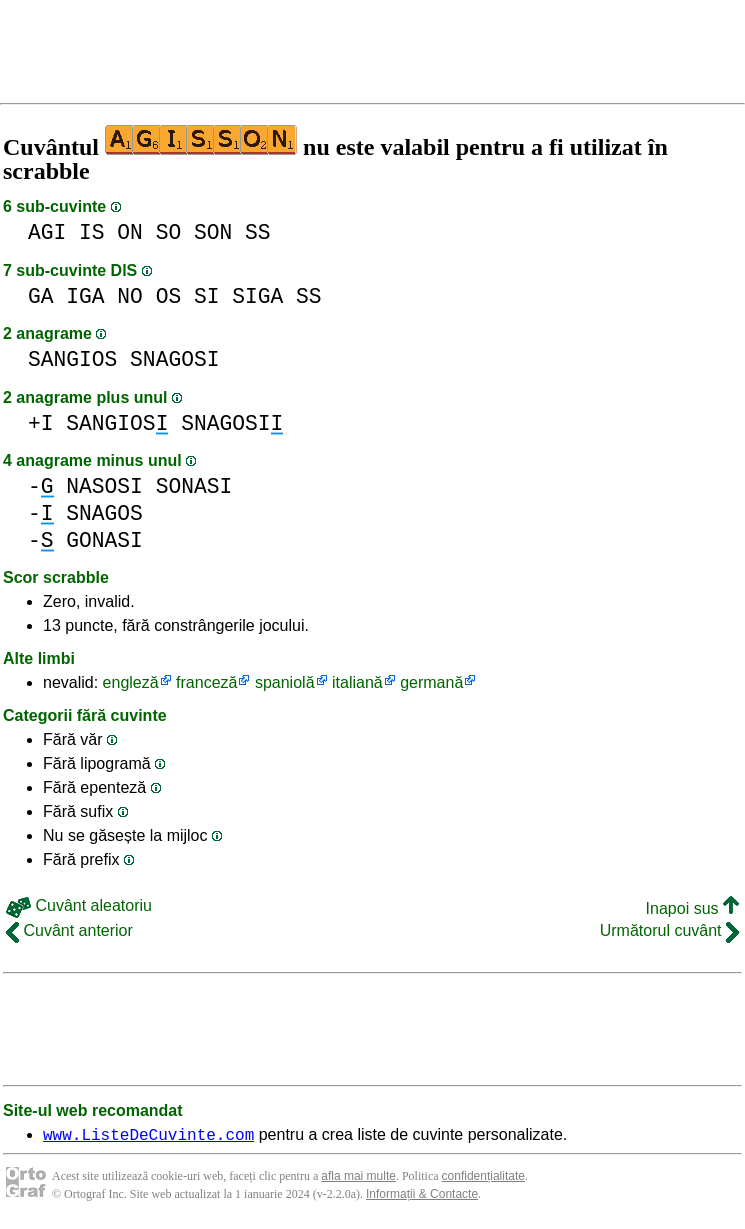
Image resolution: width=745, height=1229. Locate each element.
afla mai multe (358, 1179)
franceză (206, 682)
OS (169, 296)
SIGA (257, 296)
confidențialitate (483, 1179)
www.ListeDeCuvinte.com (148, 1137)
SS (258, 232)
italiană (357, 682)
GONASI (104, 540)
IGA (85, 296)
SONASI (194, 486)
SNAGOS (104, 513)
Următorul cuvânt (669, 930)
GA (41, 296)
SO (169, 232)
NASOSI (104, 486)
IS (92, 232)
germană (431, 682)
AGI (47, 232)
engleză (131, 682)
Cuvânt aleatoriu (79, 905)
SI (207, 296)
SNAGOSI (174, 359)
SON (213, 232)
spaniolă (285, 682)
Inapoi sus (692, 908)
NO (130, 296)
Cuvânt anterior (69, 930)
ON (130, 232)
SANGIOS (72, 359)
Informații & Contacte (422, 1197)
